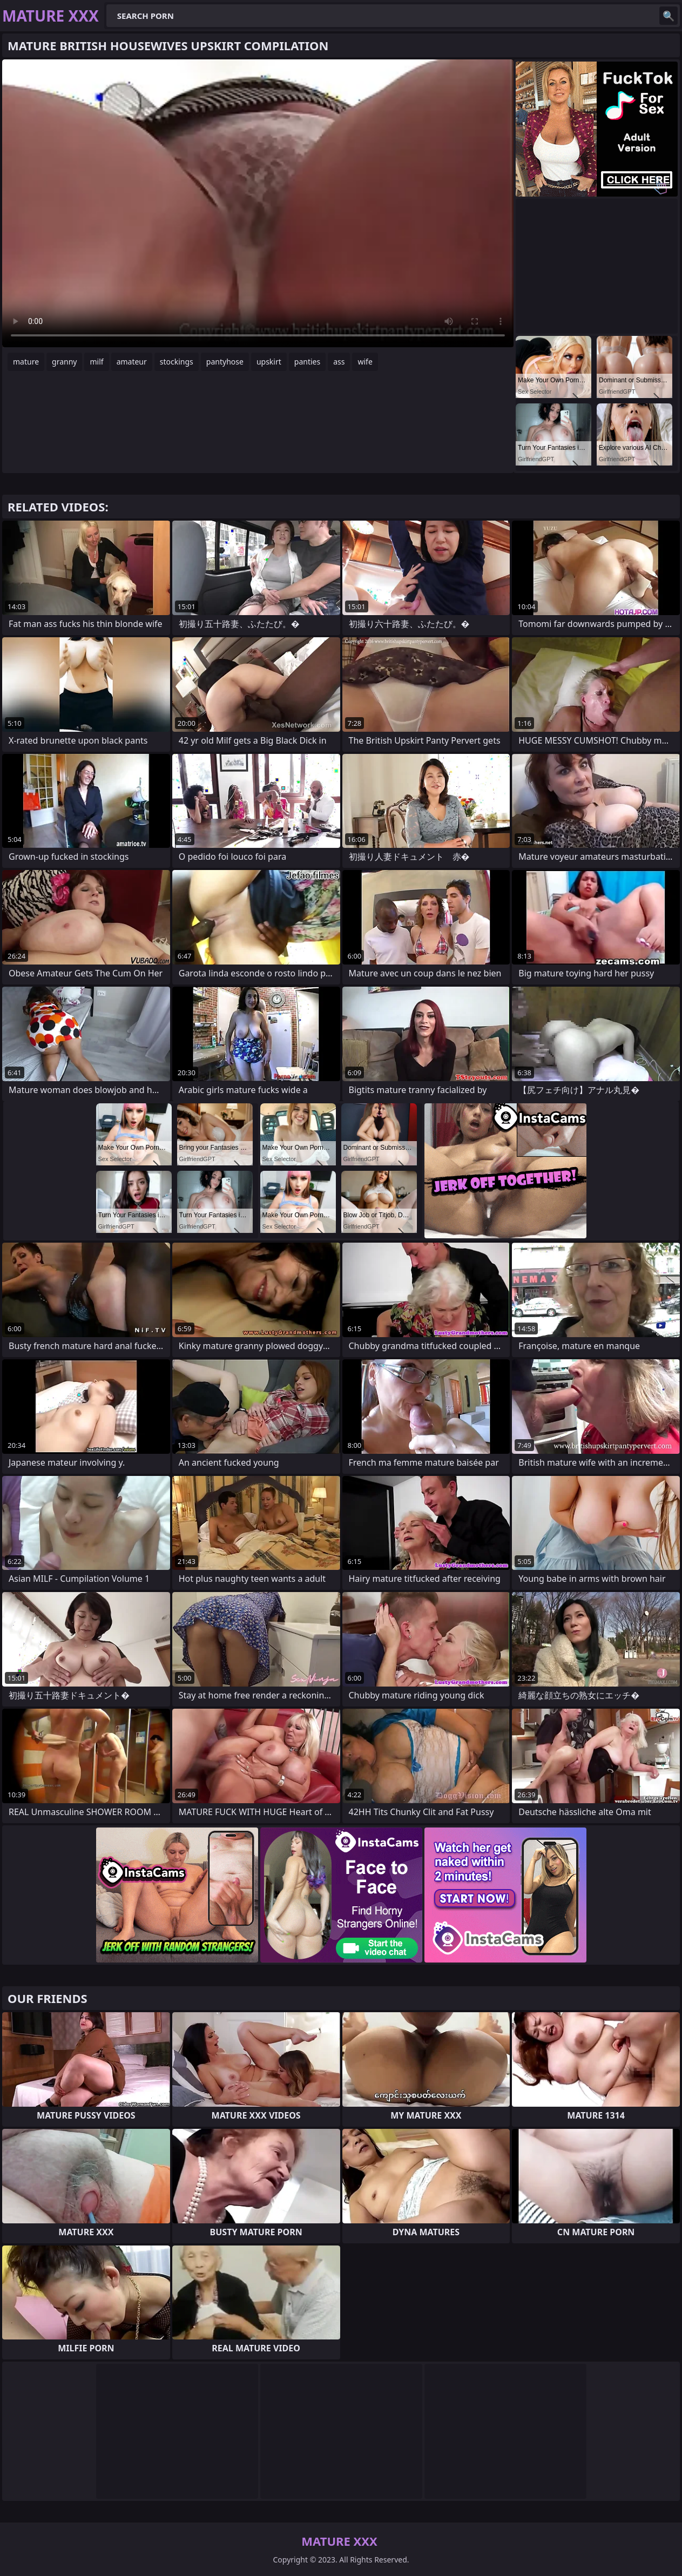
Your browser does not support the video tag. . (258, 203)
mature (26, 361)
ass (339, 361)
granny (64, 361)
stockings (176, 361)
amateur (132, 361)
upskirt (268, 361)
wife (364, 361)
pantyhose (225, 361)
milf (96, 361)
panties (307, 361)
